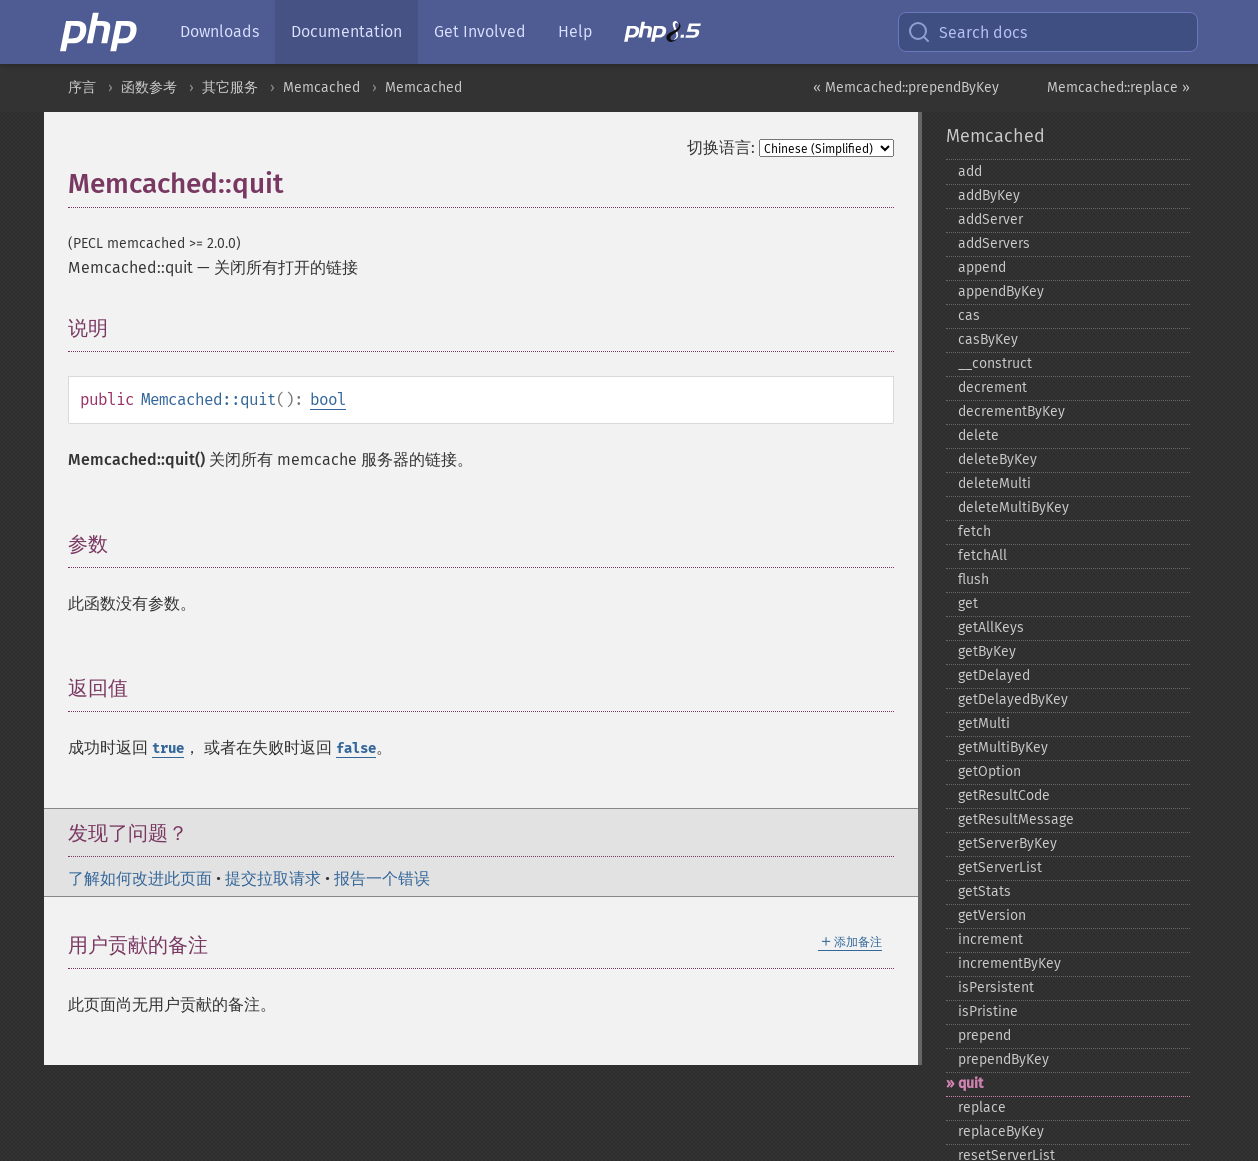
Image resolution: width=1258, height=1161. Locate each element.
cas (969, 315)
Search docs (967, 32)
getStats (984, 891)
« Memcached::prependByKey (906, 87)
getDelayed (994, 675)
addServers (994, 243)
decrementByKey (1011, 411)
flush (973, 579)
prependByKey (1003, 1059)
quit (970, 1083)
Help (575, 31)
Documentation (346, 31)
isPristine (988, 1011)
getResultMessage (1016, 819)
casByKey (988, 339)
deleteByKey (997, 459)
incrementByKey (1009, 963)
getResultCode (1004, 795)
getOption (989, 771)
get (968, 603)
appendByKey (1001, 291)
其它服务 (230, 87)
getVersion (992, 915)
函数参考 (149, 87)
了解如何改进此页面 (140, 878)
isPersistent (996, 987)
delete (978, 435)
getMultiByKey (1003, 747)
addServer (990, 219)
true (168, 748)
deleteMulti (994, 483)
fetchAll (982, 555)
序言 (82, 87)
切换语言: (721, 147)
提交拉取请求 (273, 878)
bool (328, 399)
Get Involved (480, 31)
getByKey (987, 651)
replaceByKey (1001, 1131)
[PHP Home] (100, 32)
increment (990, 939)
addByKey (989, 195)
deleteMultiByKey (1013, 507)
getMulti (984, 723)
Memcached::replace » (1118, 87)
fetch (974, 531)
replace (982, 1107)
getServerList (1000, 867)
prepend (984, 1035)
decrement (992, 387)
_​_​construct (995, 363)
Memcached (321, 87)
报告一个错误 (382, 878)
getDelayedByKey (1013, 699)
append (982, 267)
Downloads (219, 31)
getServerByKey (1007, 843)
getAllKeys (991, 627)
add (970, 171)
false (356, 748)
